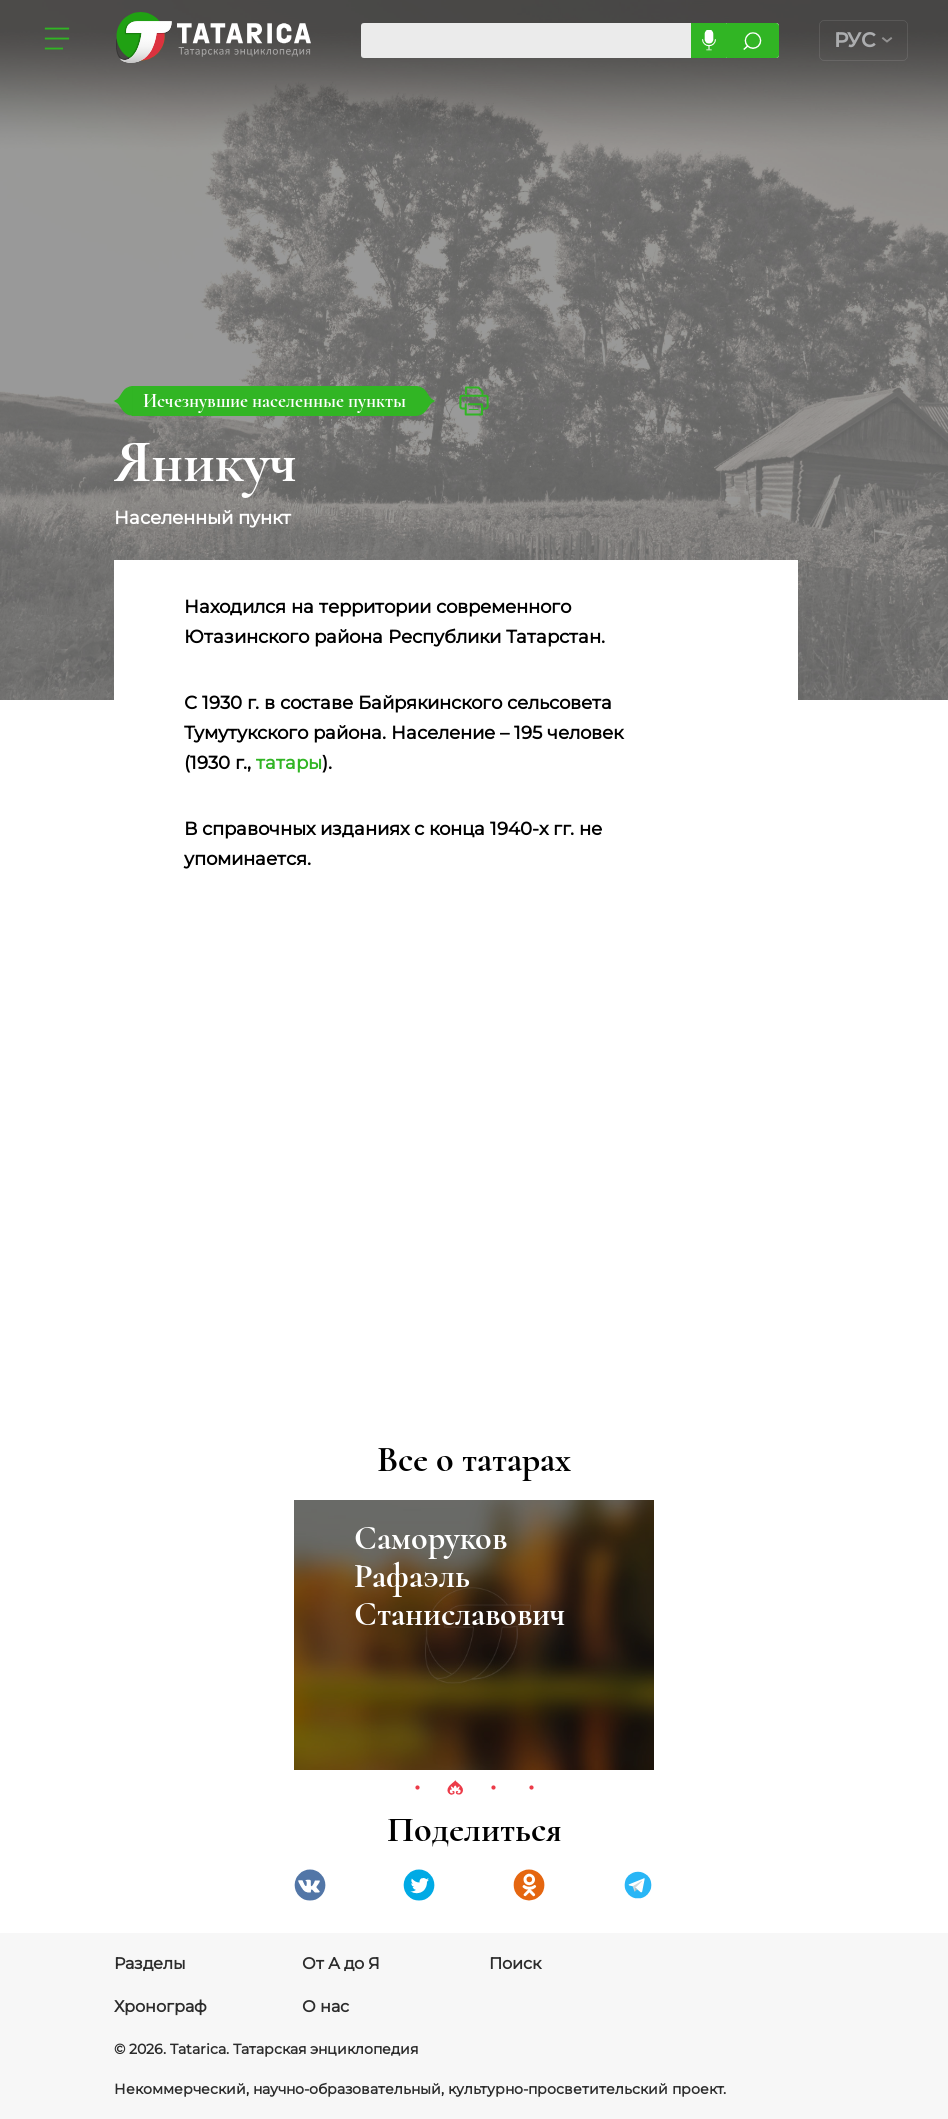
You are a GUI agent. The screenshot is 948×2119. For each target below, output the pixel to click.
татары (289, 763)
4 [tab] (531, 1789)
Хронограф (160, 2006)
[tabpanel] (474, 1635)
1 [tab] (417, 1789)
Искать (752, 40)
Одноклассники (529, 1885)
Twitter (419, 1885)
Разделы (150, 1963)
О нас (325, 2006)
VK (310, 1885)
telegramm (638, 1885)
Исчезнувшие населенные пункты (274, 400)
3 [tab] (493, 1789)
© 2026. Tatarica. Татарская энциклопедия (266, 2049)
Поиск (515, 1963)
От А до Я (341, 1963)
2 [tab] (455, 1789)
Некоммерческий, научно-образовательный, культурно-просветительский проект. (420, 2089)
